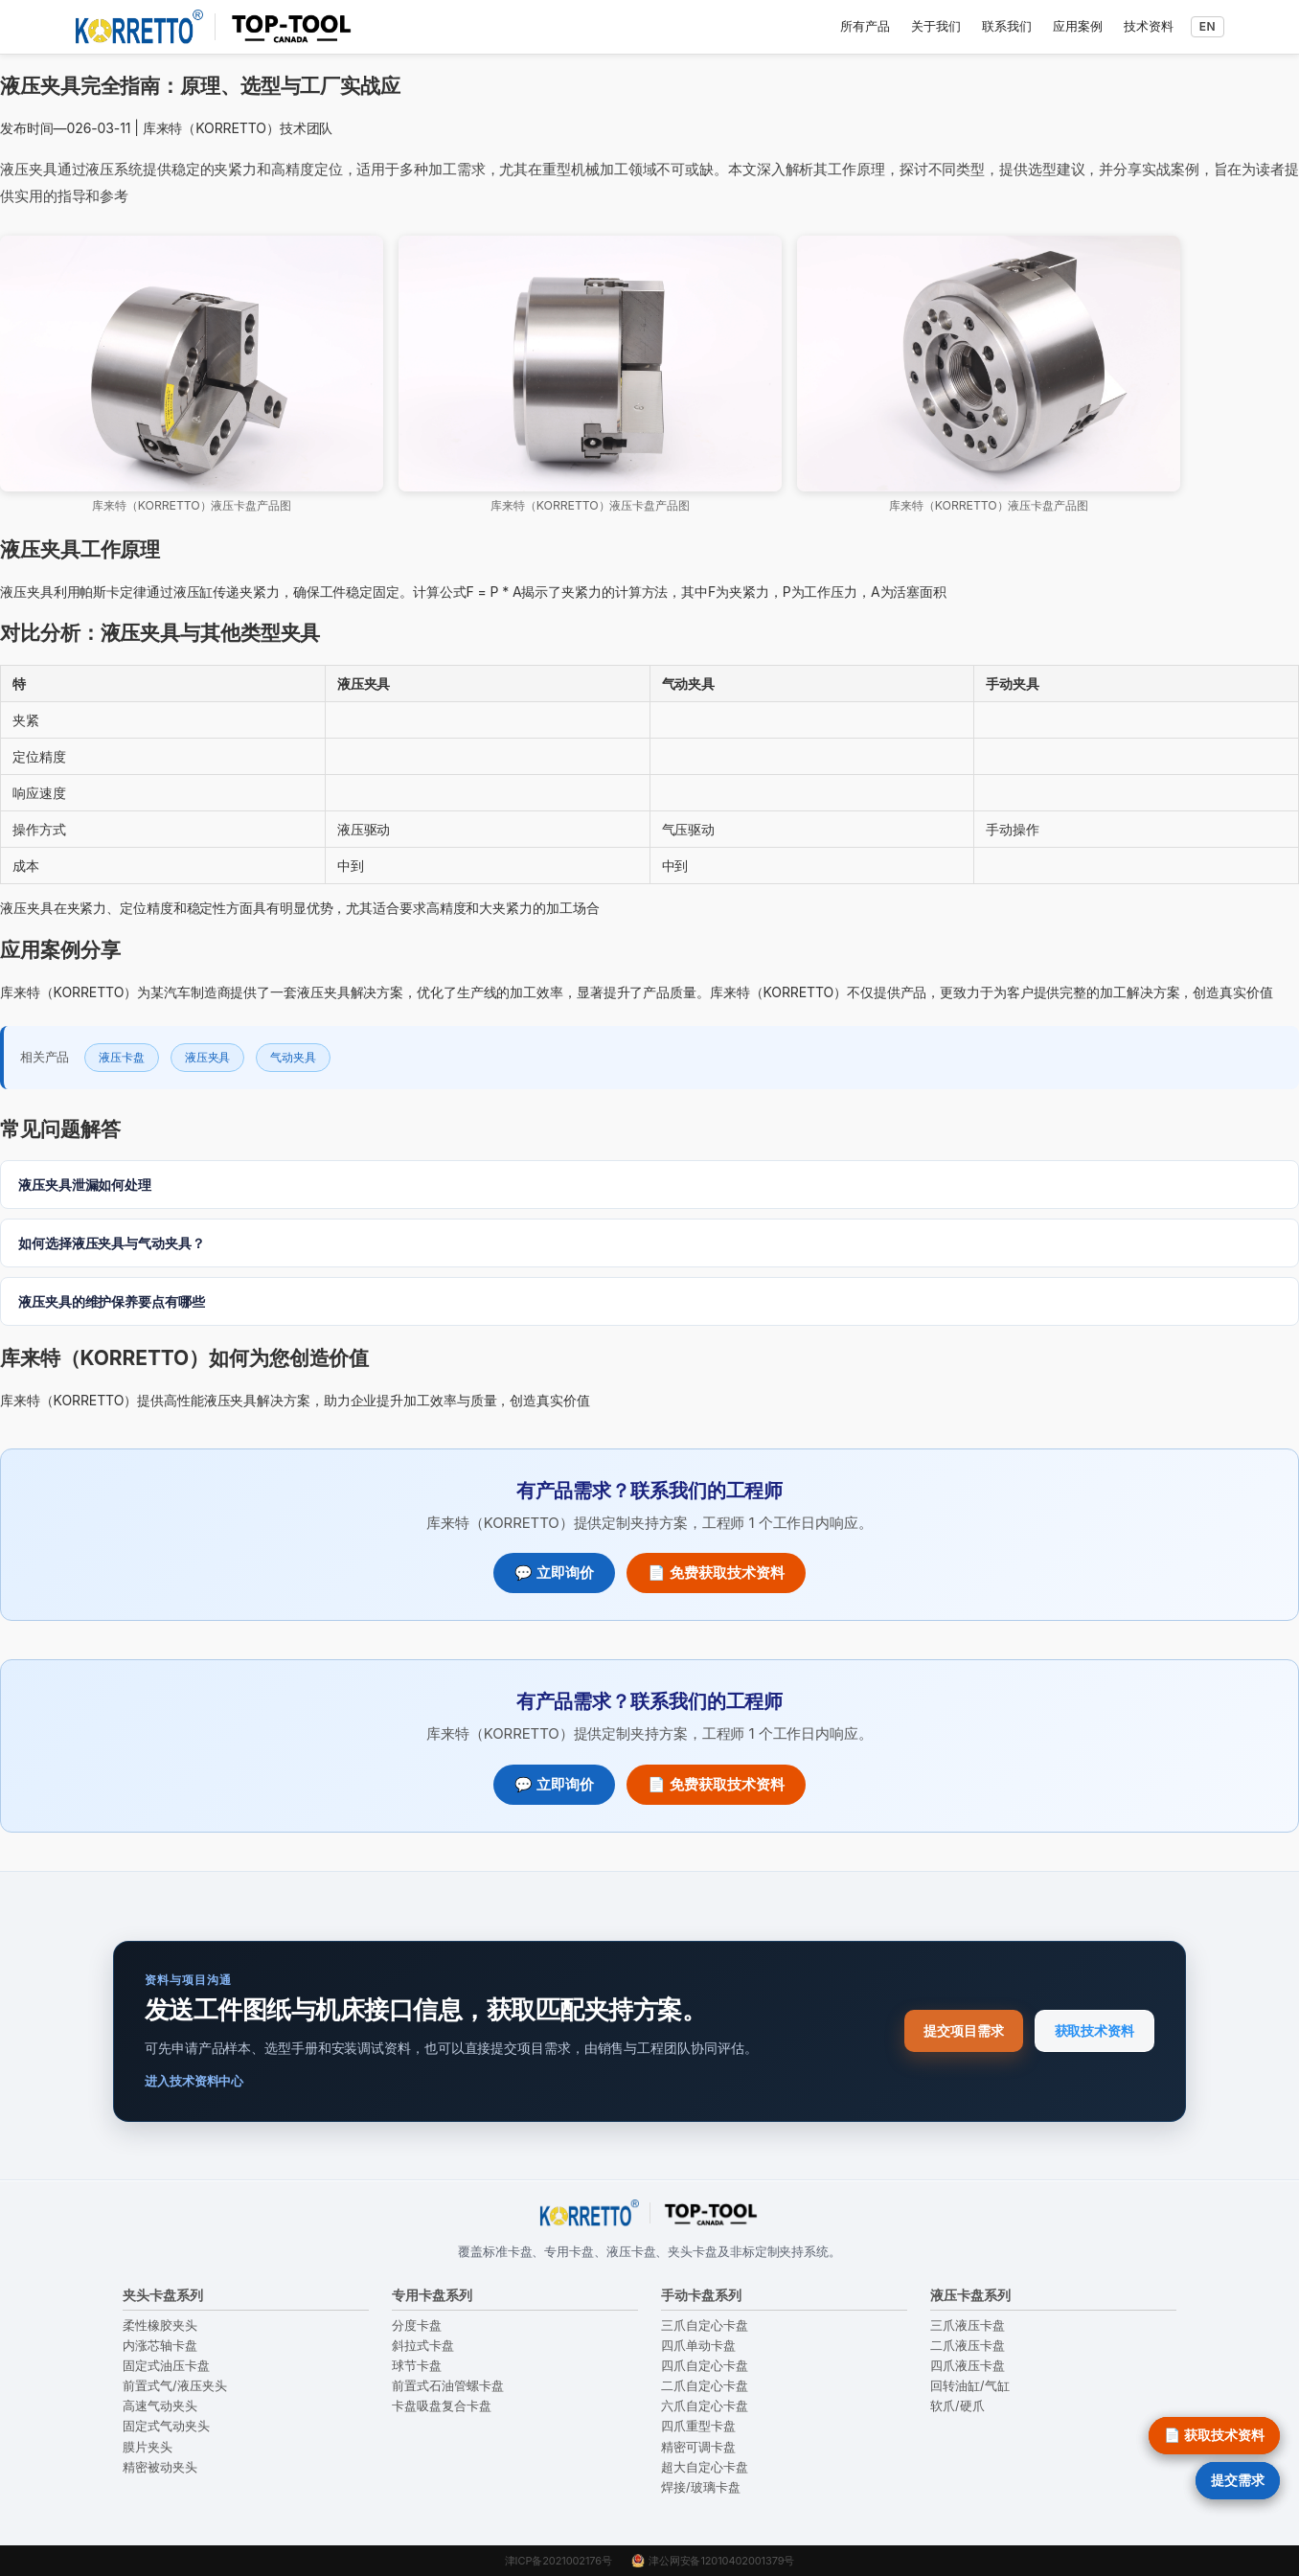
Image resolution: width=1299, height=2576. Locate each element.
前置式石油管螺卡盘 (448, 2386)
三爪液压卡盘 (967, 2325)
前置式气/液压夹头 (175, 2386)
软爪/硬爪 (957, 2406)
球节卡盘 (417, 2366)
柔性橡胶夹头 (160, 2325)
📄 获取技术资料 (1214, 2435)
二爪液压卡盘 (967, 2345)
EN (1207, 26)
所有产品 (865, 26)
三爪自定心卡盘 (704, 2325)
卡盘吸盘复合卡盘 (441, 2406)
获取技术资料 (1094, 2030)
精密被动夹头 (160, 2467)
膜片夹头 (147, 2447)
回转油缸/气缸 (970, 2386)
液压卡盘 (122, 1057)
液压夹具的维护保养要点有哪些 (111, 1301)
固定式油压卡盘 (166, 2366)
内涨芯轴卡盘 (160, 2345)
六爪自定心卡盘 (704, 2406)
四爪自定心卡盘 (704, 2366)
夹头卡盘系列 (163, 2295)
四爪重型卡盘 (698, 2426)
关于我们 (936, 26)
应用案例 (1078, 26)
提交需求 (1238, 2480)
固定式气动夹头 (166, 2426)
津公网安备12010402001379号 (712, 2560)
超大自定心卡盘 (704, 2467)
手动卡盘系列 (701, 2295)
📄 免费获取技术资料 (716, 1572)
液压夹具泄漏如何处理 (84, 1184)
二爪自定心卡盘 (704, 2386)
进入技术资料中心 (194, 2080)
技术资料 (1149, 26)
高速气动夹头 (160, 2406)
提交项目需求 (963, 2030)
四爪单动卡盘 (698, 2345)
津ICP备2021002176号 (558, 2560)
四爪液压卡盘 (967, 2366)
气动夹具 (293, 1057)
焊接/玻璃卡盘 (701, 2487)
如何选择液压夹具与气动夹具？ (111, 1243)
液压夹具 (208, 1057)
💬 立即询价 (554, 1572)
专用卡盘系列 (432, 2295)
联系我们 (1007, 26)
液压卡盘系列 (970, 2295)
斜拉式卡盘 (423, 2345)
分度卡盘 (417, 2325)
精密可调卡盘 (698, 2447)
